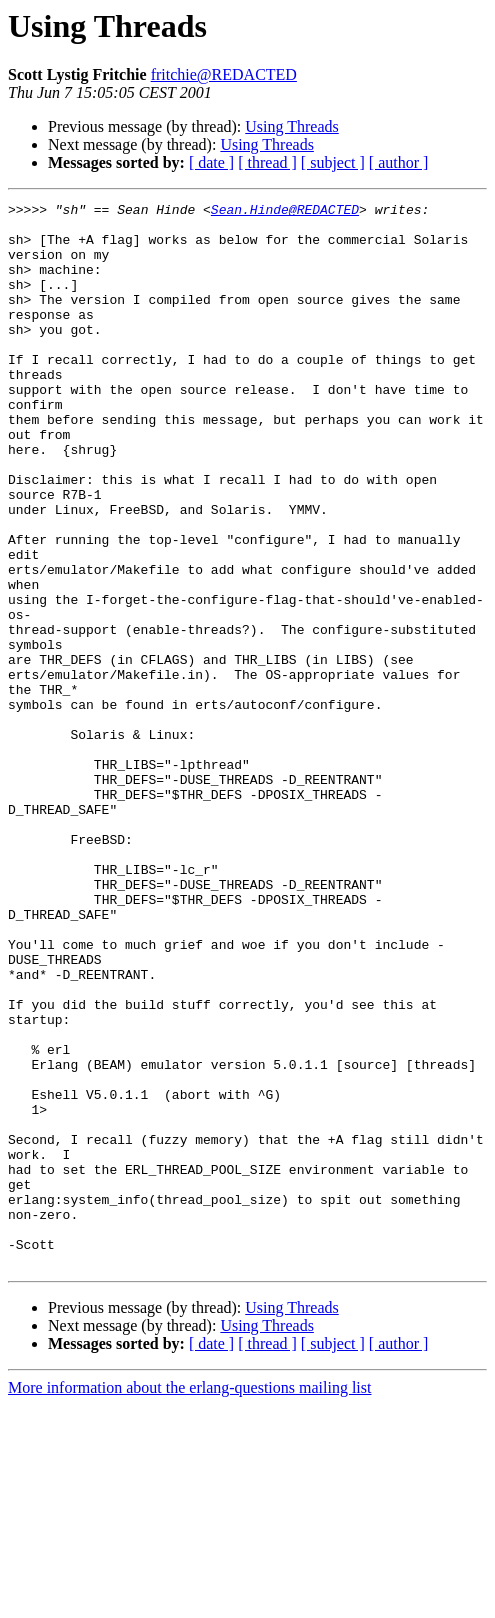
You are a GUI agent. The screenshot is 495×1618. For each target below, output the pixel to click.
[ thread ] (267, 162)
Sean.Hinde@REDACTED (285, 212)
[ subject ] (333, 162)
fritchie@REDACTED (224, 74)
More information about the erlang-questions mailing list (189, 1600)
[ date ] (211, 162)
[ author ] (399, 162)
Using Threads (291, 126)
